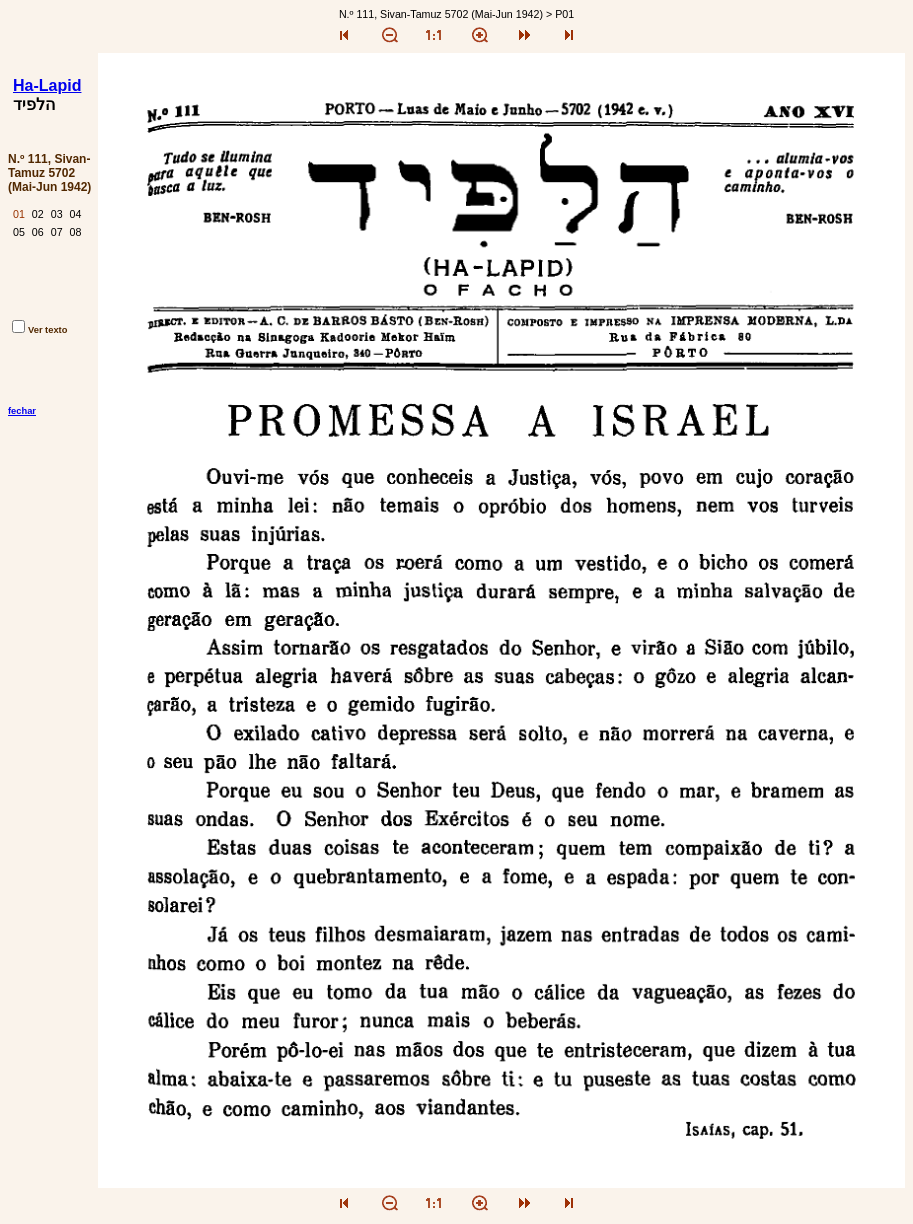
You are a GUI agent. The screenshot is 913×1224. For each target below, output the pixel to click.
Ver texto (39, 330)
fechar (22, 411)
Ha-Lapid (47, 85)
